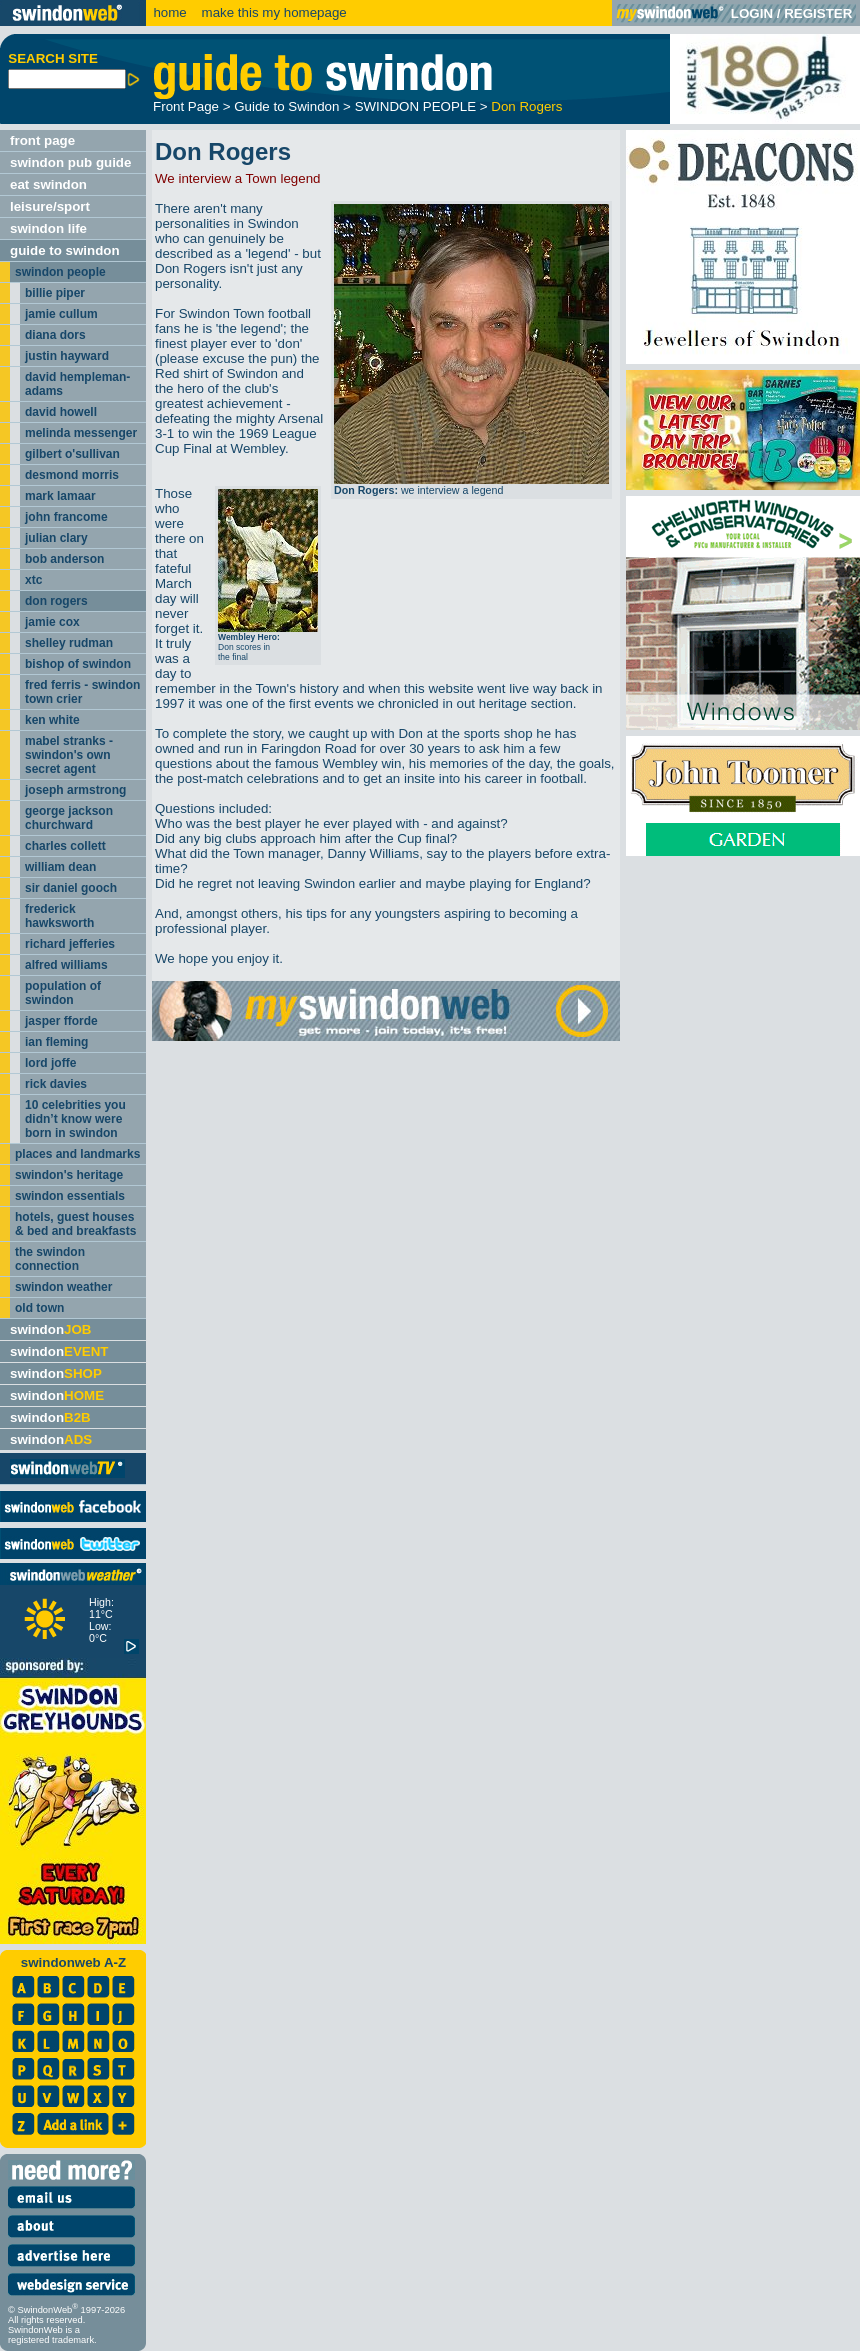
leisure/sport (50, 206)
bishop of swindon (78, 664)
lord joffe (50, 1063)
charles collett (65, 846)
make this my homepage (272, 12)
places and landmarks (77, 1154)
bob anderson (64, 559)
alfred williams (66, 965)
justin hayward (67, 356)
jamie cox (52, 622)
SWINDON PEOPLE (415, 106)
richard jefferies (70, 944)
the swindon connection (50, 1259)
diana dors (55, 335)
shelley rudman (69, 643)
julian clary (56, 538)
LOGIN (752, 13)
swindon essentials (70, 1196)
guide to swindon (65, 250)
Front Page (186, 106)
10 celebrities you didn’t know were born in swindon (75, 1119)
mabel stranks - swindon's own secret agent (69, 755)
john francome (66, 517)
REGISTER (818, 13)
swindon (50, 1329)
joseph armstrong (75, 790)
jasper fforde (61, 1021)
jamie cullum (61, 314)
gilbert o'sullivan (72, 454)
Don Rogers (526, 106)
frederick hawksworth (59, 916)
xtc (33, 580)
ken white (52, 720)
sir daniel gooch (71, 888)
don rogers (56, 601)
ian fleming (56, 1042)
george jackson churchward (69, 818)
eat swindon (48, 184)
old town (39, 1308)
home (169, 12)
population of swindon (63, 993)
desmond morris (72, 475)
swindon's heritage (69, 1175)
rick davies (56, 1084)
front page (42, 140)
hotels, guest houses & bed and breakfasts (75, 1224)
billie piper (55, 293)
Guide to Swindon (286, 106)
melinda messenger (81, 433)
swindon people (60, 272)
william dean (60, 867)
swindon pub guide (70, 162)
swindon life (48, 228)
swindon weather (63, 1287)
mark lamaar (60, 496)
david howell (61, 412)
